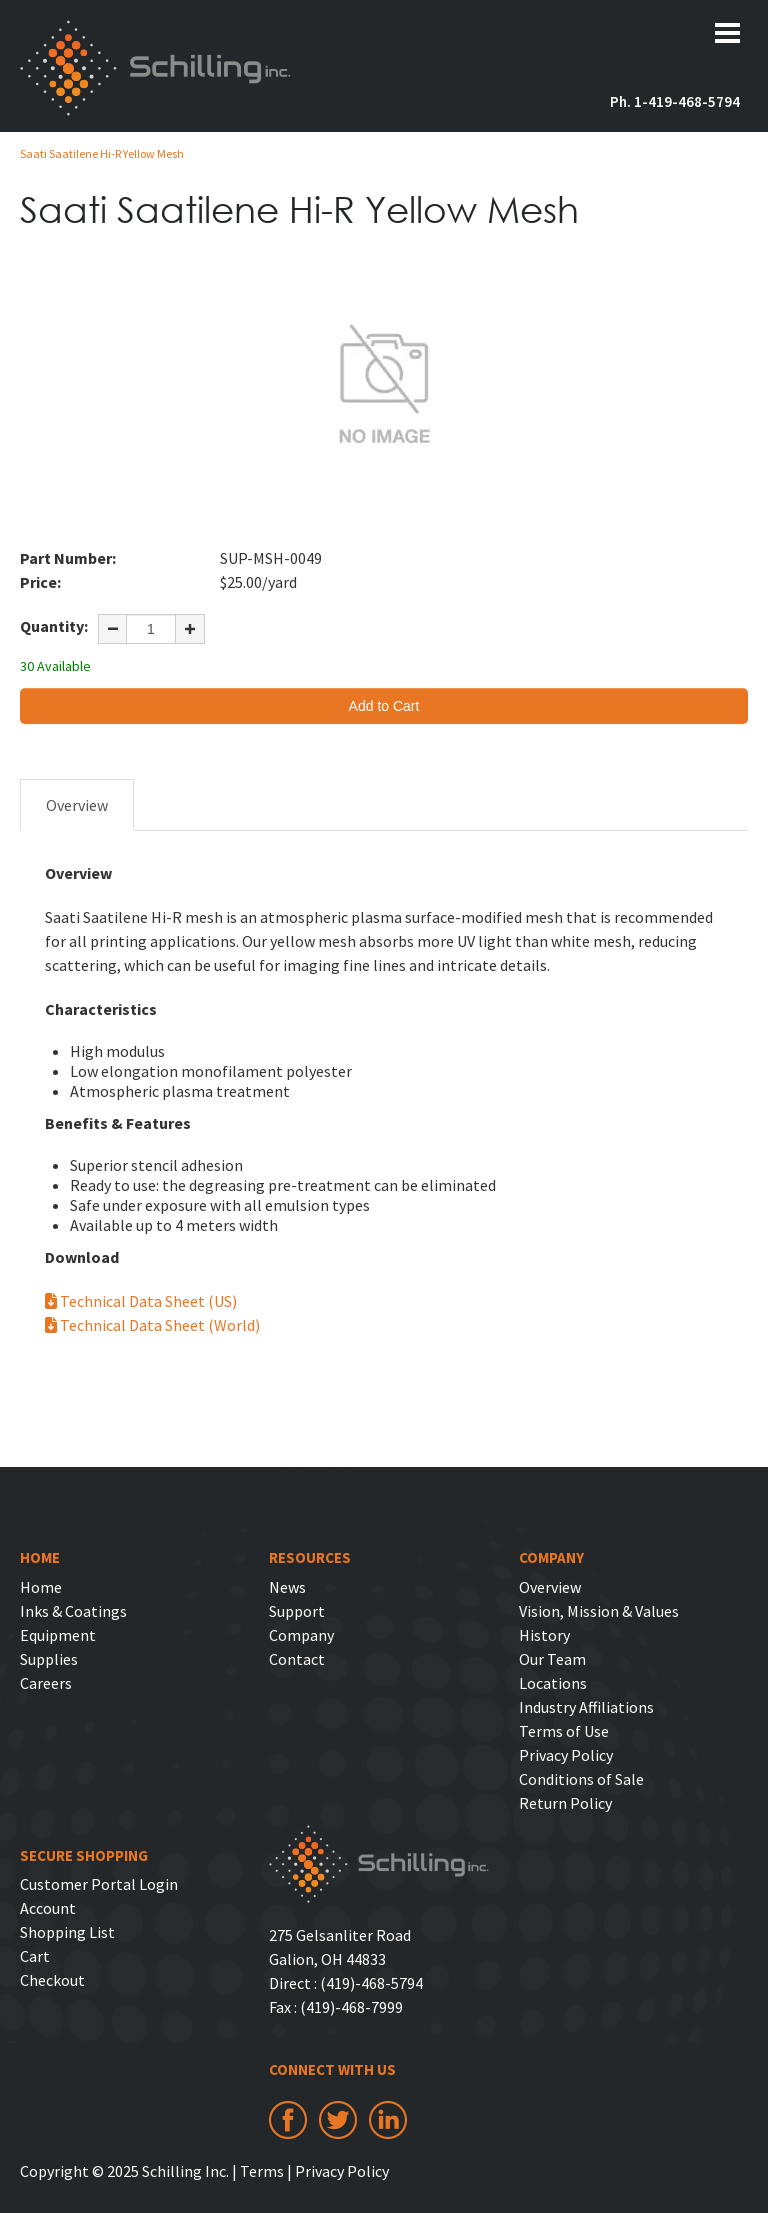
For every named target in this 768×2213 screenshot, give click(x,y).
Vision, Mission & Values (599, 1611)
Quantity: (54, 626)
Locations (553, 1683)
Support (297, 1611)
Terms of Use (564, 1731)
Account (48, 1908)
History (544, 1635)
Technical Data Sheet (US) (141, 1301)
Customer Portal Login (99, 1884)
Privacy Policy (566, 1755)
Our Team (552, 1659)
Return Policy (565, 1803)
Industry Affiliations (586, 1707)
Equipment (58, 1635)
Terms (262, 2171)
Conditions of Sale (581, 1779)
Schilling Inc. (155, 68)
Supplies (49, 1659)
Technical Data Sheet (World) (152, 1325)
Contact (297, 1659)
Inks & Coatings (73, 1611)
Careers (46, 1683)
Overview (77, 805)
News (287, 1587)
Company (301, 1635)
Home (41, 1587)
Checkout (52, 1980)
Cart (35, 1956)
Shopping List (67, 1932)
